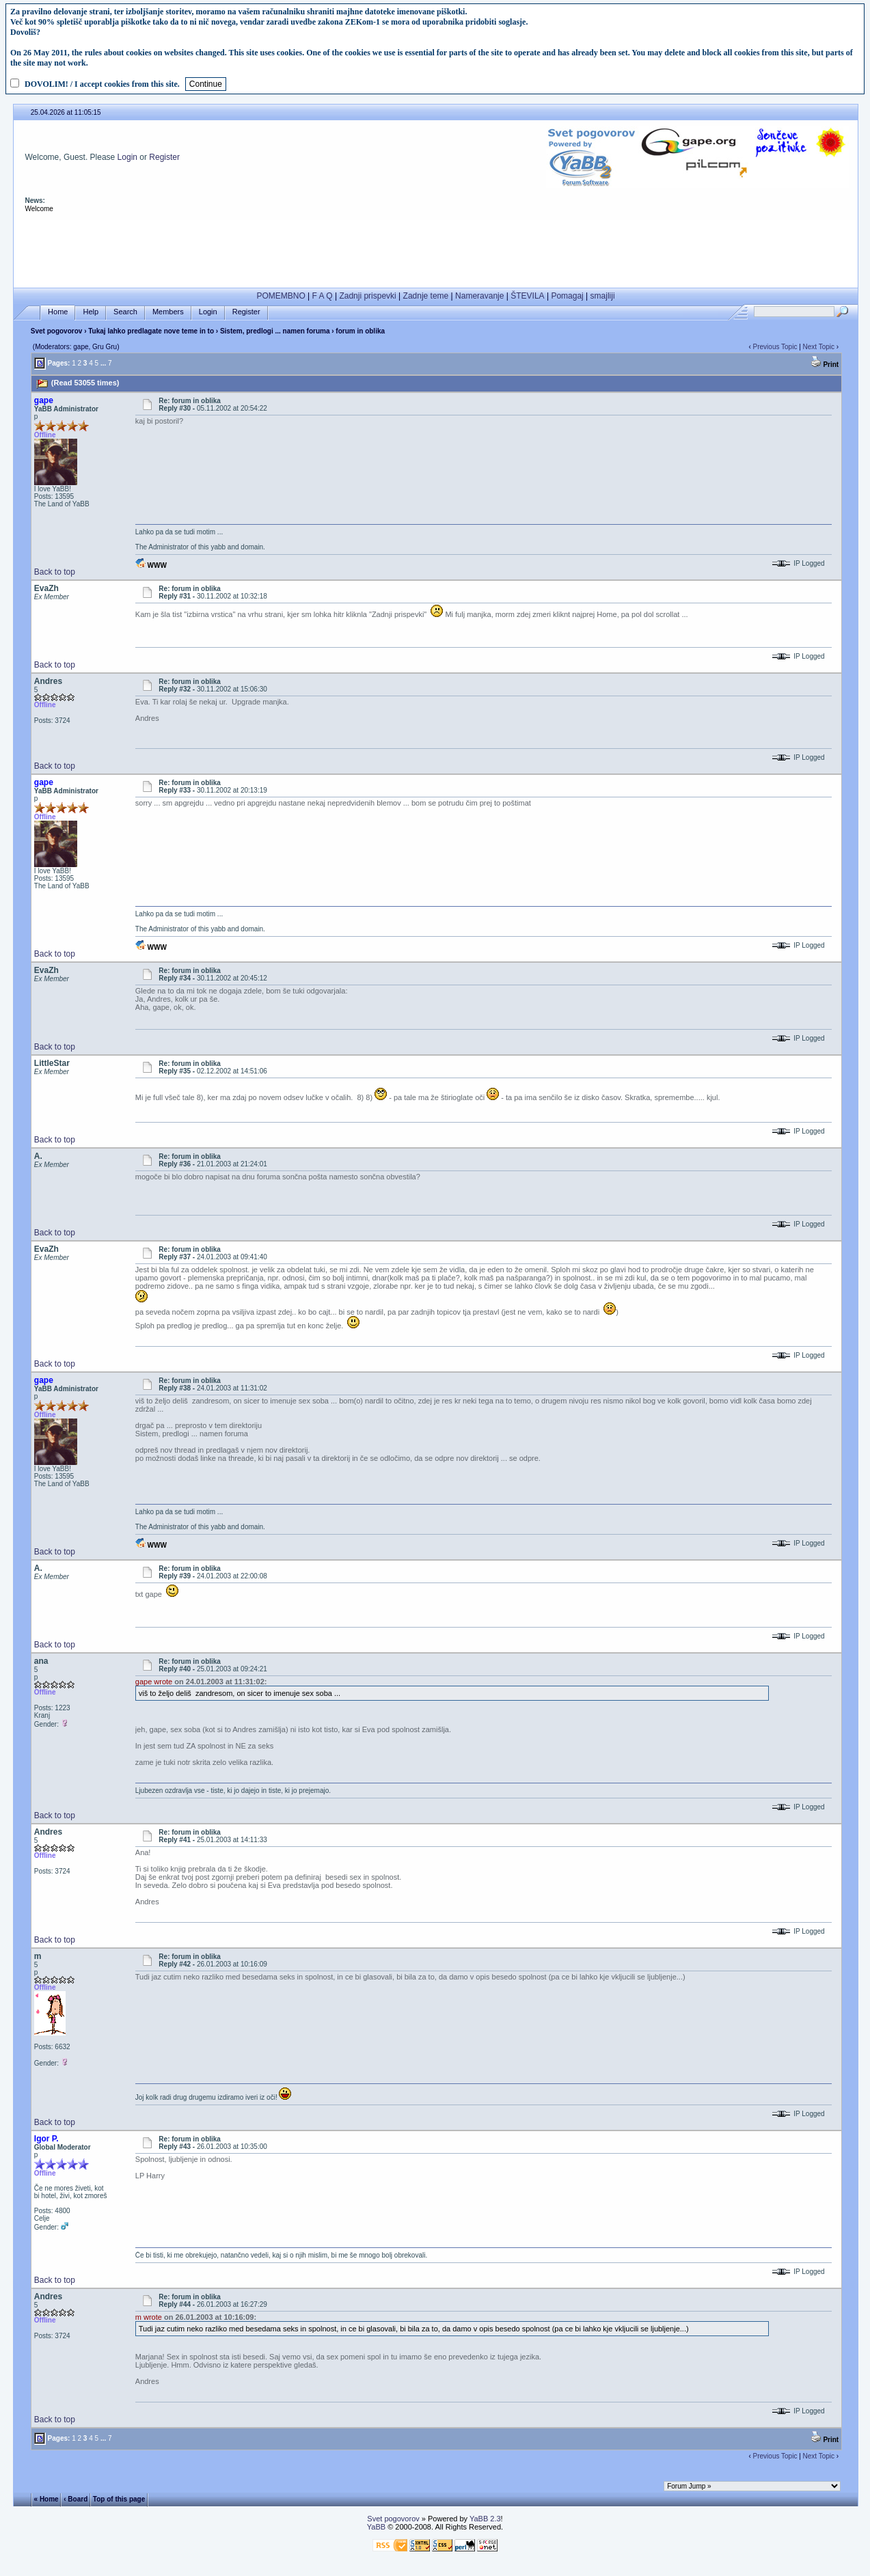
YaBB (376, 2527)
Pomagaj (567, 296)
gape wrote (153, 1681)
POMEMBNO (280, 296)
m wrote (148, 2317)
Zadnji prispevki (367, 296)
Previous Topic (775, 347)
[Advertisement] (435, 251)
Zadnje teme (426, 296)
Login (127, 157)
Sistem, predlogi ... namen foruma (275, 331)
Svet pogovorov (57, 331)
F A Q (322, 296)
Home (57, 311)
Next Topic (819, 347)
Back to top (54, 572)
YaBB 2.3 (485, 2519)
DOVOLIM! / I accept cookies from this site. (102, 84)
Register (164, 157)
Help (90, 311)
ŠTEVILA (527, 296)
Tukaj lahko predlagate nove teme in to (151, 331)
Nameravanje (479, 296)
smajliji (602, 296)
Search (125, 311)
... (103, 363)
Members (168, 311)
